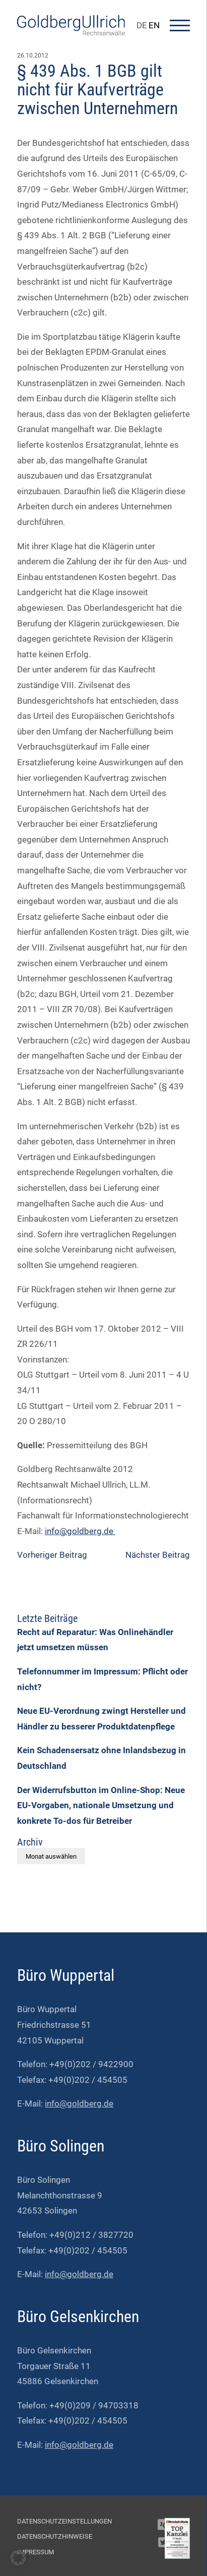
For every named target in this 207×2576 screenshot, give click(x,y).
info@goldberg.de (80, 1531)
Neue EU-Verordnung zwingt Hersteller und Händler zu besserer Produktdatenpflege (101, 1718)
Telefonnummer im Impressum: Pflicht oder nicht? (102, 1679)
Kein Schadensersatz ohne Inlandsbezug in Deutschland (101, 1758)
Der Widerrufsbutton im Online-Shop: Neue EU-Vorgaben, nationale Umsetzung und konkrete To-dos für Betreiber (101, 1805)
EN (154, 25)
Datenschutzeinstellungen (64, 2521)
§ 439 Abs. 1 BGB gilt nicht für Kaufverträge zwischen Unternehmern (97, 90)
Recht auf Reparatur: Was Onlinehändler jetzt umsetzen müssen (95, 1640)
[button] (18, 2558)
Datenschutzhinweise (54, 2536)
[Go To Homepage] (71, 32)
